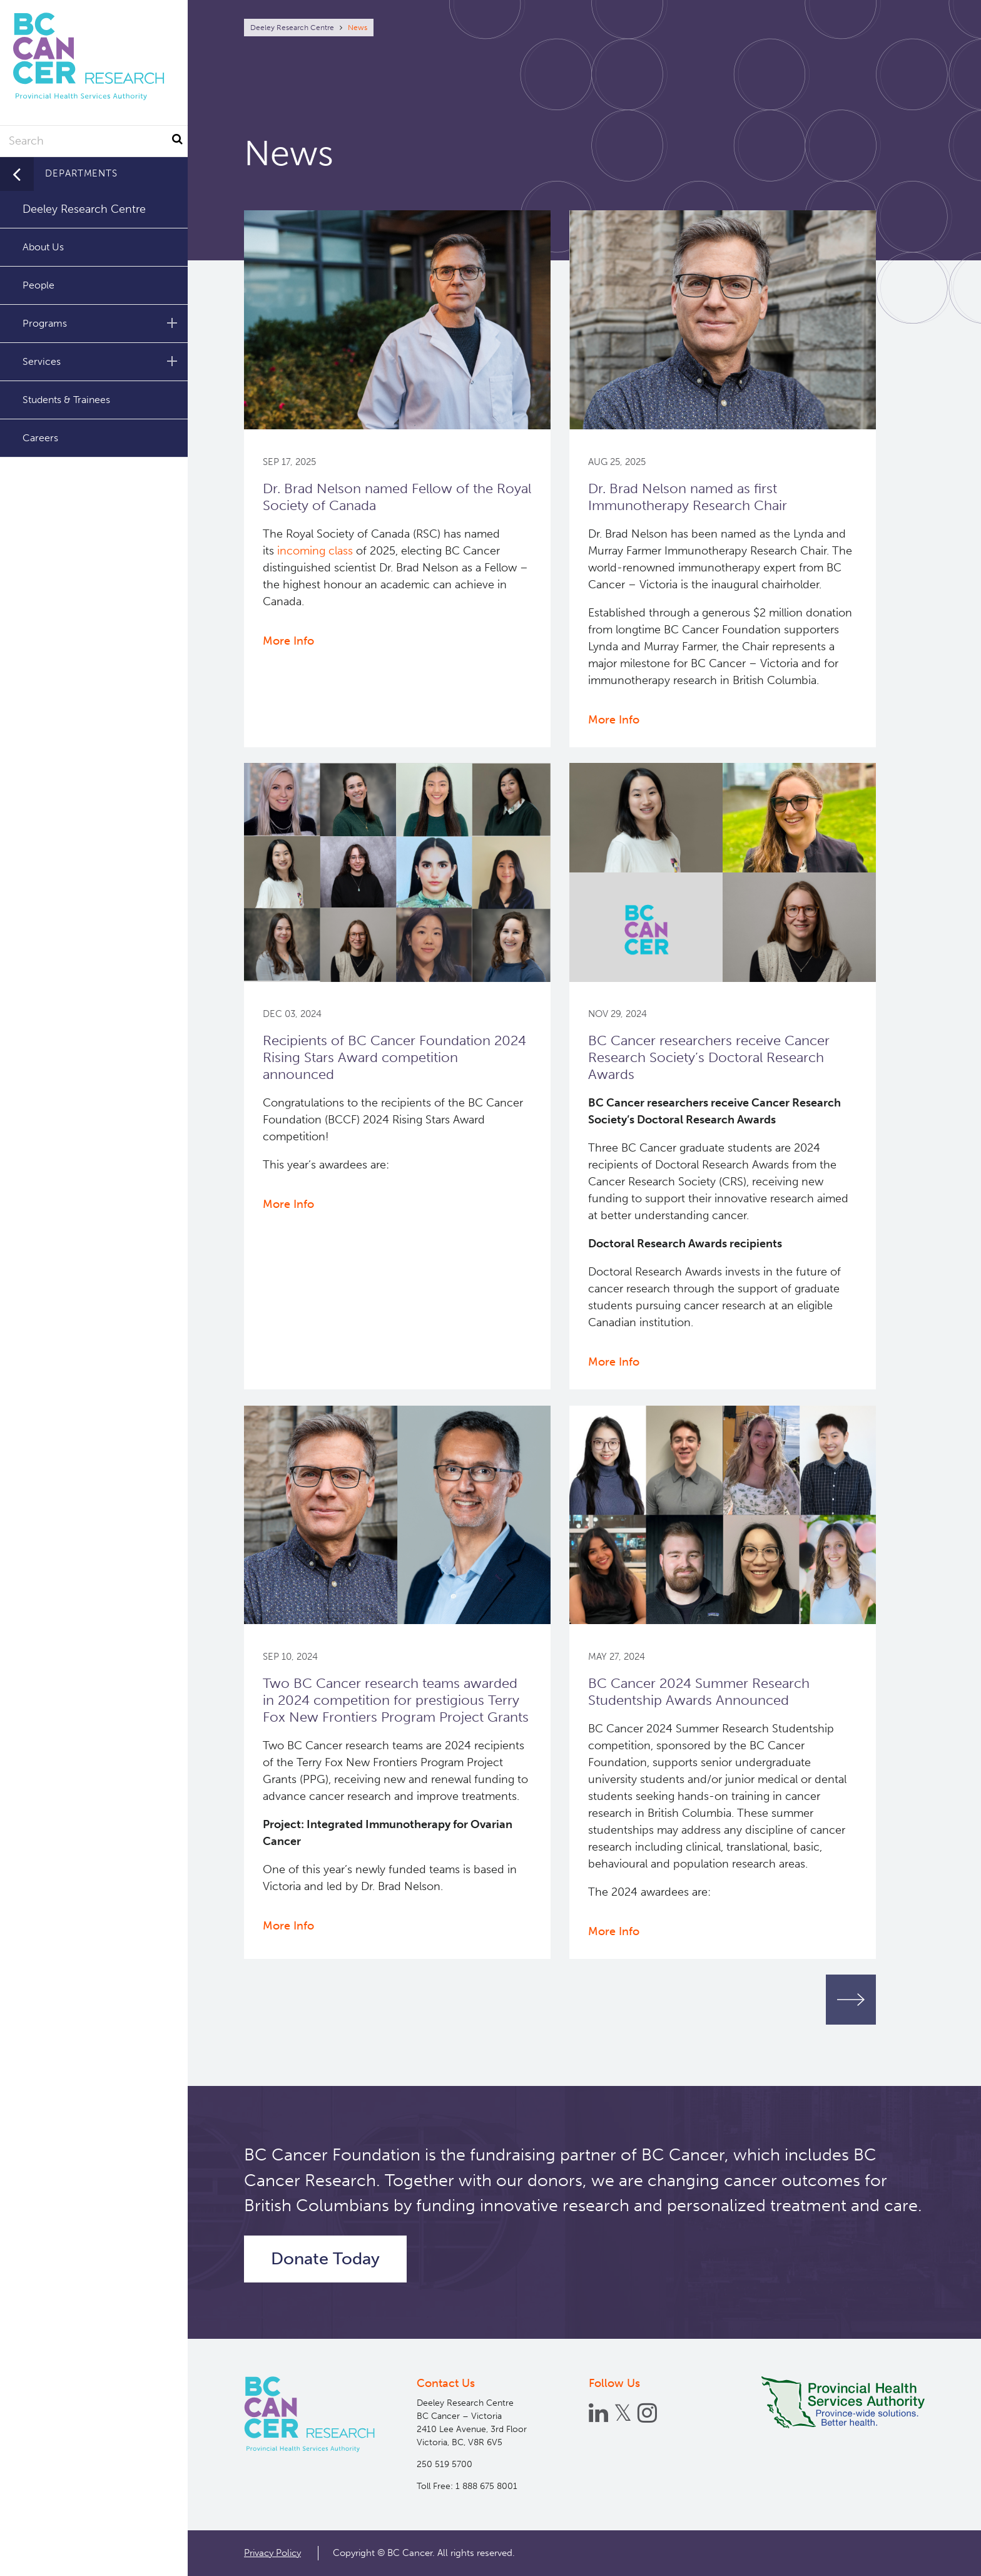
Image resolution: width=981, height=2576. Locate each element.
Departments (81, 173)
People (38, 285)
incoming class (315, 551)
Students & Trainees (66, 400)
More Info (288, 641)
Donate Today (325, 2259)
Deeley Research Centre (292, 27)
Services (102, 361)
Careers (40, 438)
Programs (102, 323)
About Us (43, 247)
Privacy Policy (272, 2552)
